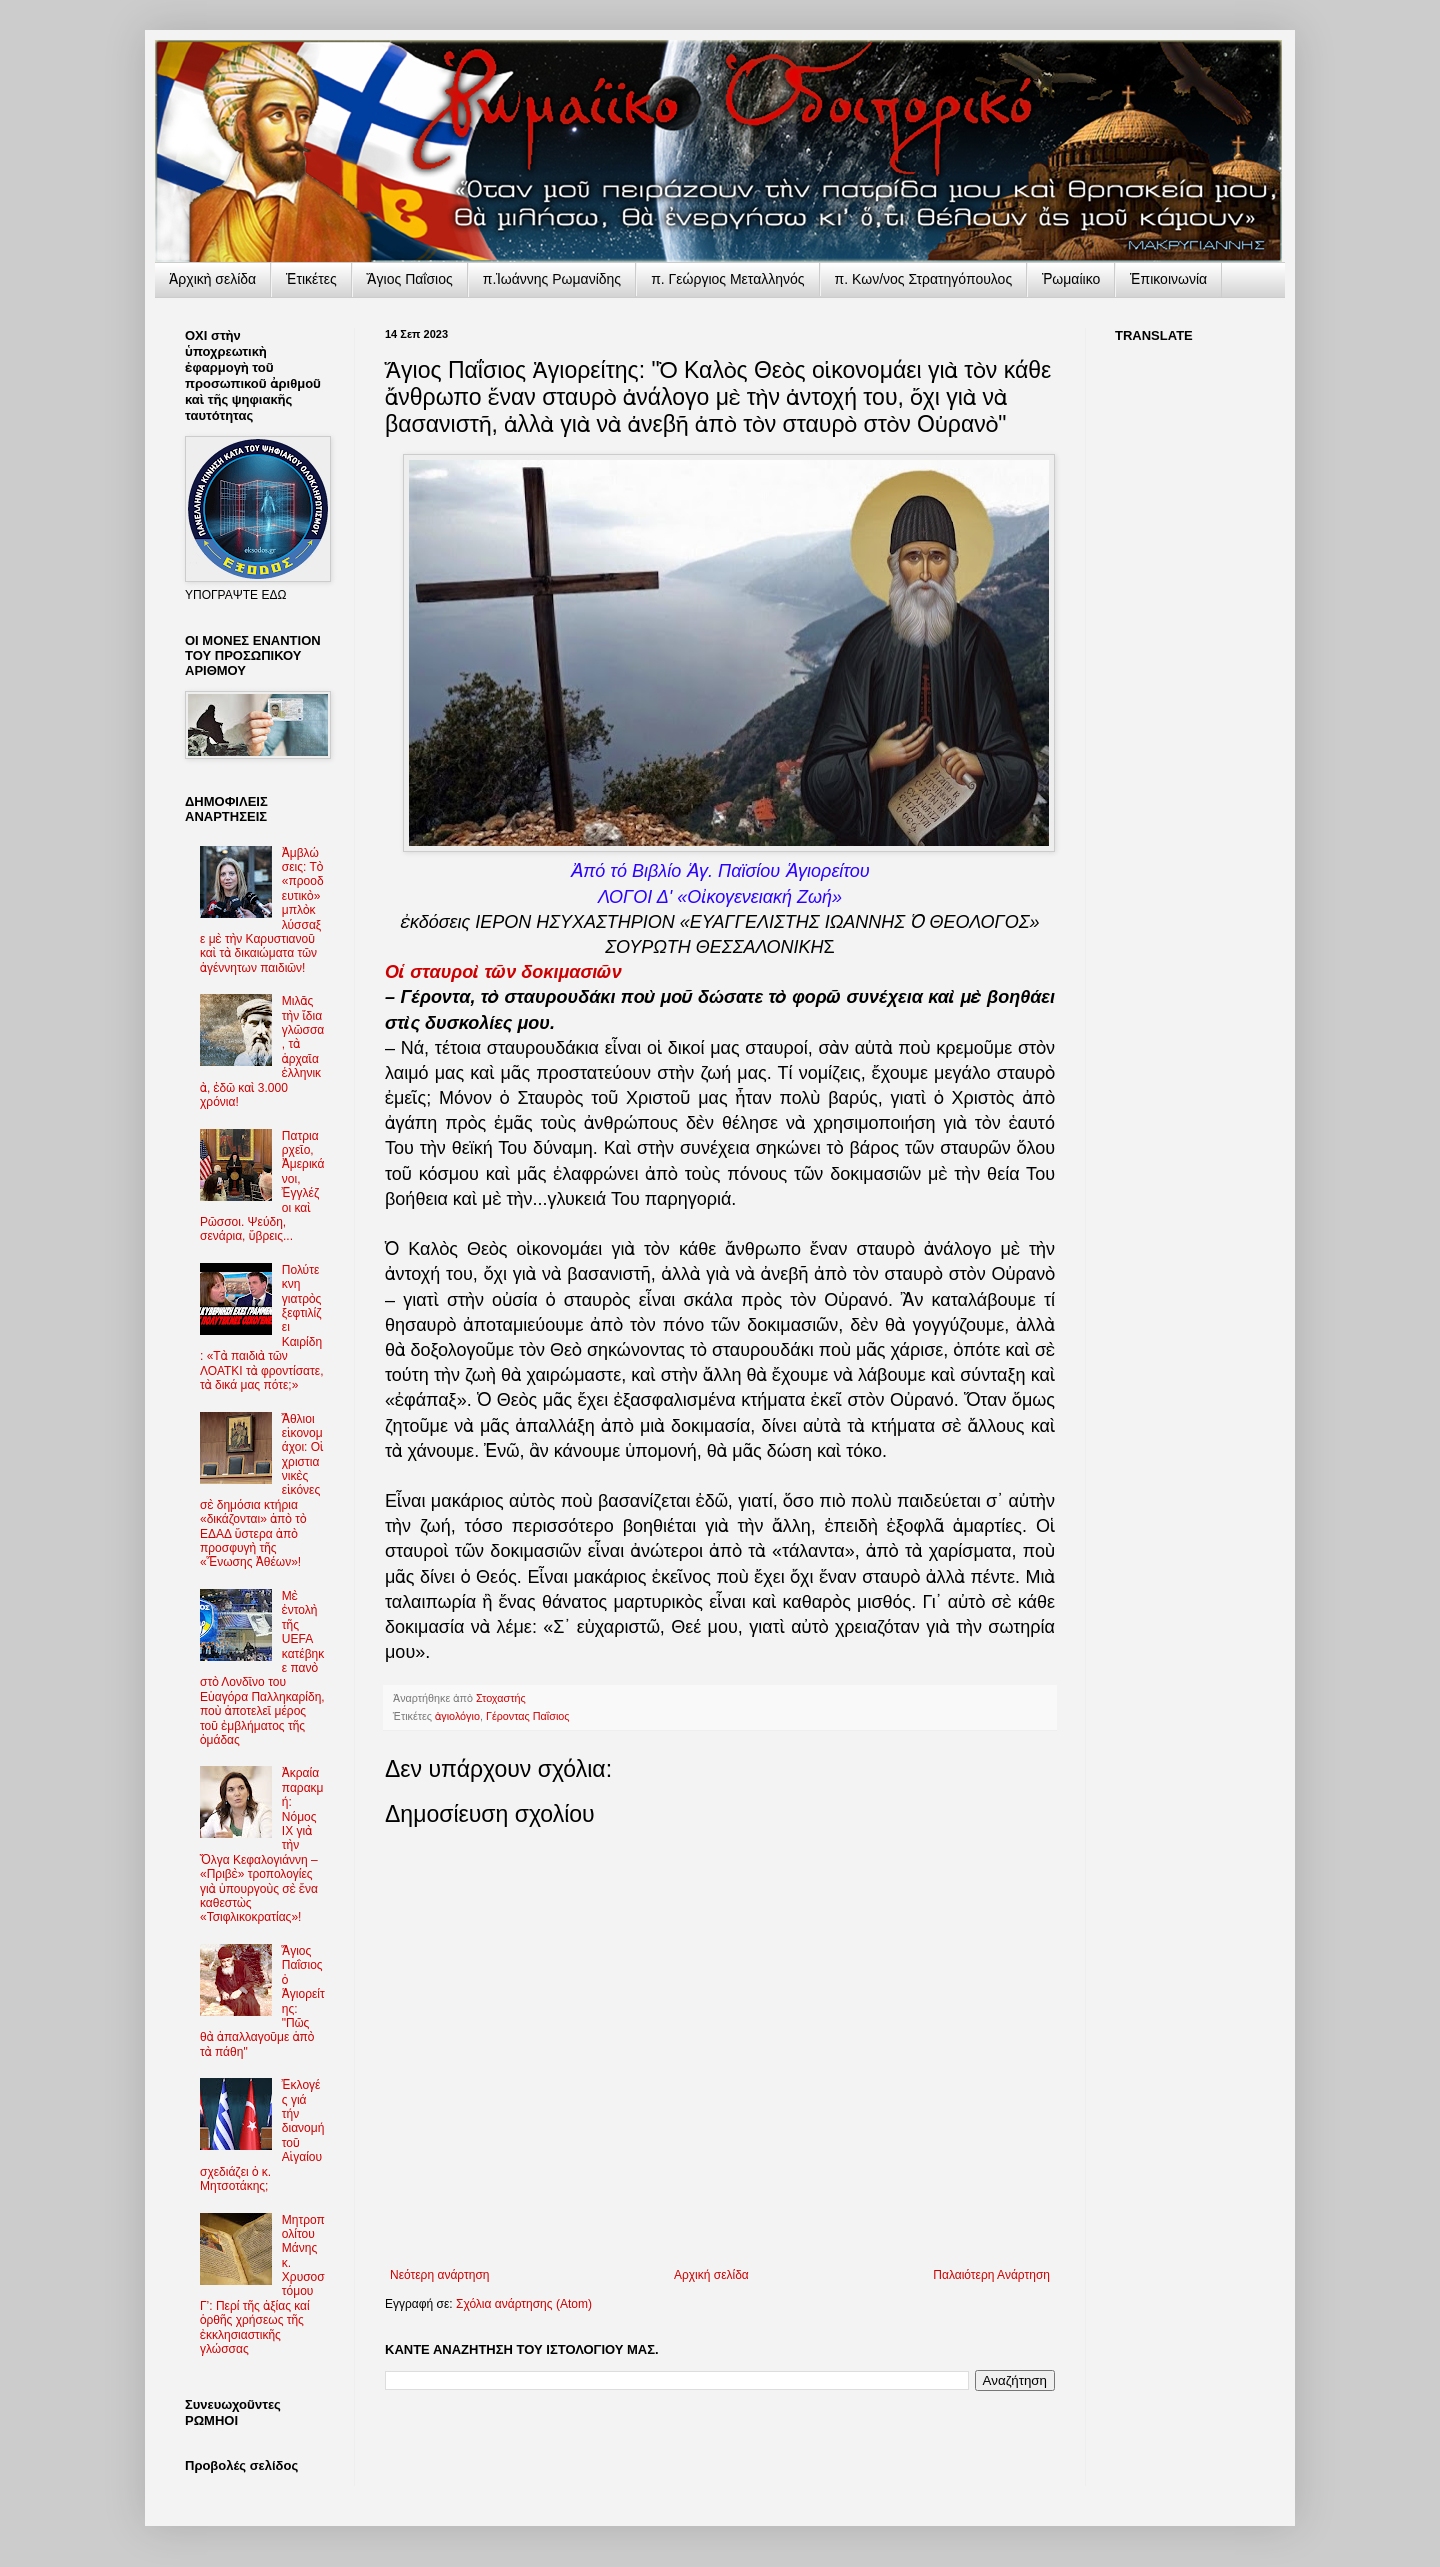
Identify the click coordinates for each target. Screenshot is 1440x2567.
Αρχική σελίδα (711, 2275)
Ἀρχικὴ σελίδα (212, 279)
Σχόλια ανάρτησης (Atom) (524, 2304)
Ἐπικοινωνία (1168, 279)
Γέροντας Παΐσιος (528, 1716)
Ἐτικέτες (311, 279)
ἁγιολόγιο (457, 1716)
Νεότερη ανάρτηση (439, 2275)
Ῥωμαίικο (1071, 279)
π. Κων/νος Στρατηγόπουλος (924, 279)
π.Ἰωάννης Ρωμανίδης (552, 279)
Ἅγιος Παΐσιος (410, 279)
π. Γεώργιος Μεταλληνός (727, 279)
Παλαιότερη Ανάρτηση (991, 2275)
